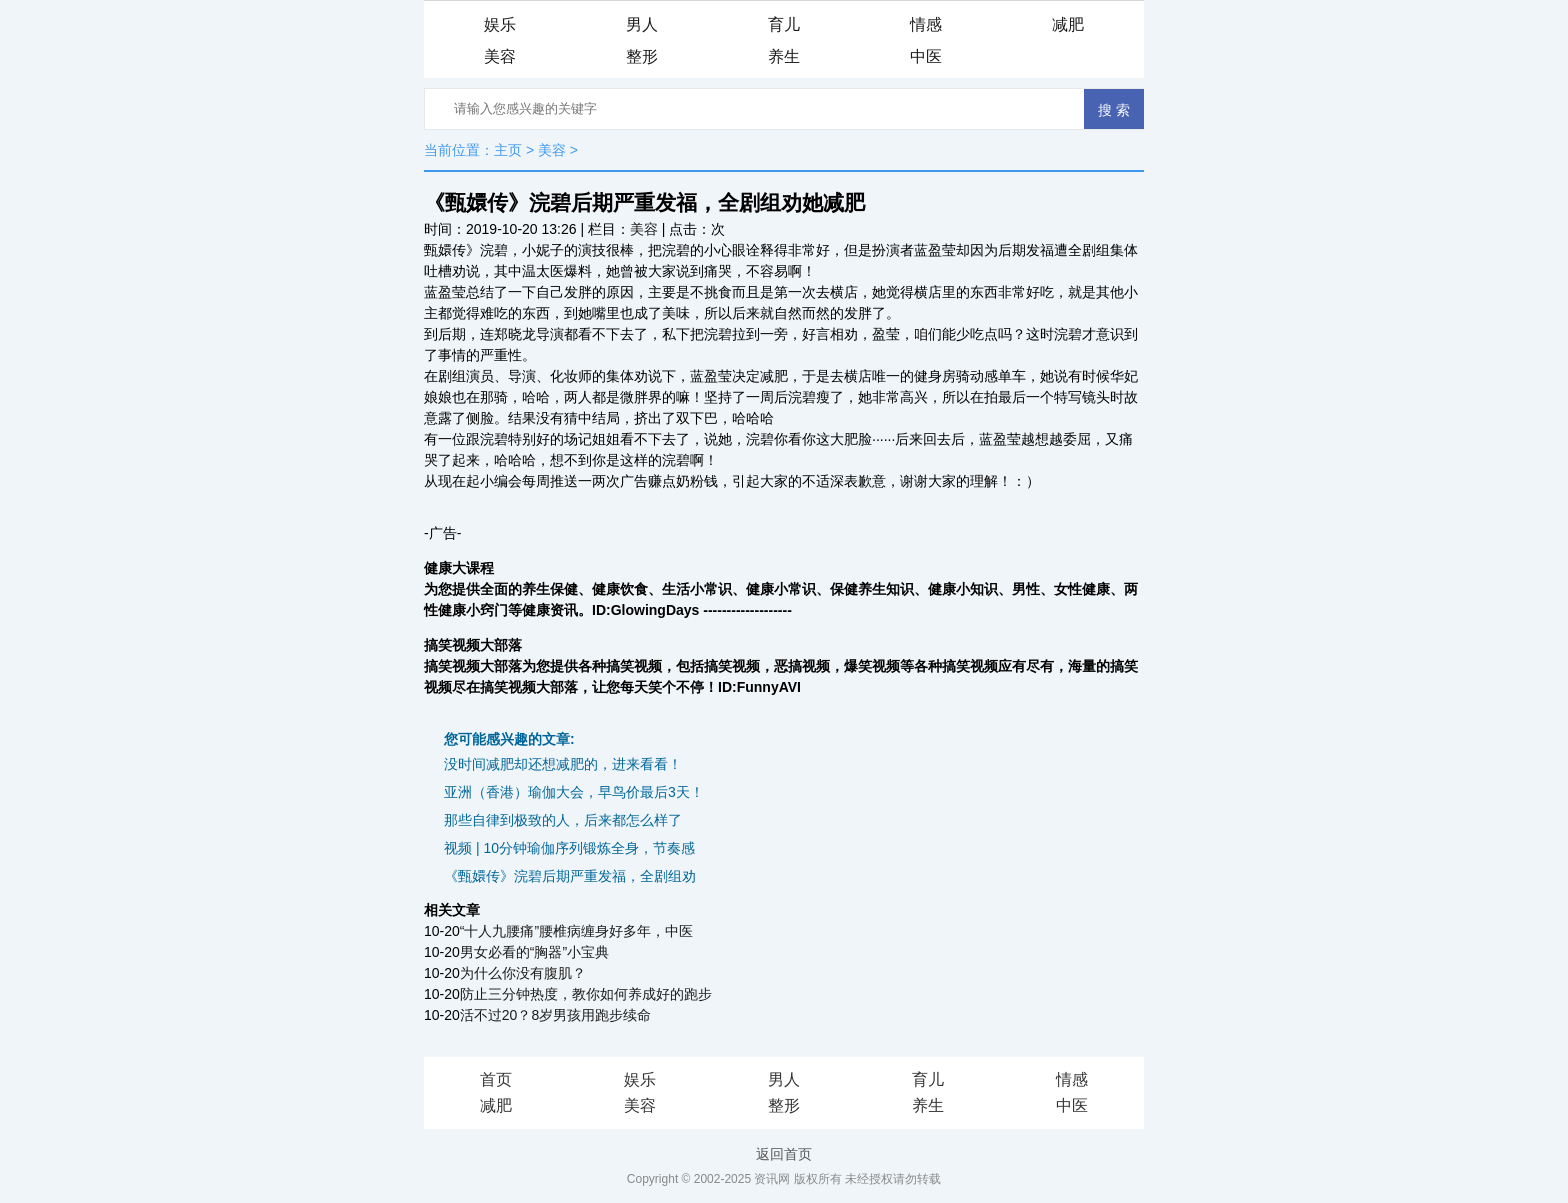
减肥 (1068, 24)
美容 (500, 56)
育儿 (784, 24)
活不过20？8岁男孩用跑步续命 (555, 1015)
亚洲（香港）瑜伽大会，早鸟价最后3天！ (574, 792)
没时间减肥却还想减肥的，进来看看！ (563, 764)
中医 (926, 56)
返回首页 (784, 1154)
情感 (926, 24)
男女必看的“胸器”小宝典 (534, 952)
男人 (642, 24)
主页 (508, 150)
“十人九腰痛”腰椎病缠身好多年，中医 (576, 931)
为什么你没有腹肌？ (523, 973)
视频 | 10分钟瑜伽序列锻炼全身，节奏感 (569, 848)
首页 (496, 1079)
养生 (784, 56)
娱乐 (500, 24)
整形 (642, 56)
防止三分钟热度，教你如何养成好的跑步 (586, 994)
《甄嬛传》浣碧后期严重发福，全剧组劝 (570, 876)
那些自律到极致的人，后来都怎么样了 (563, 820)
